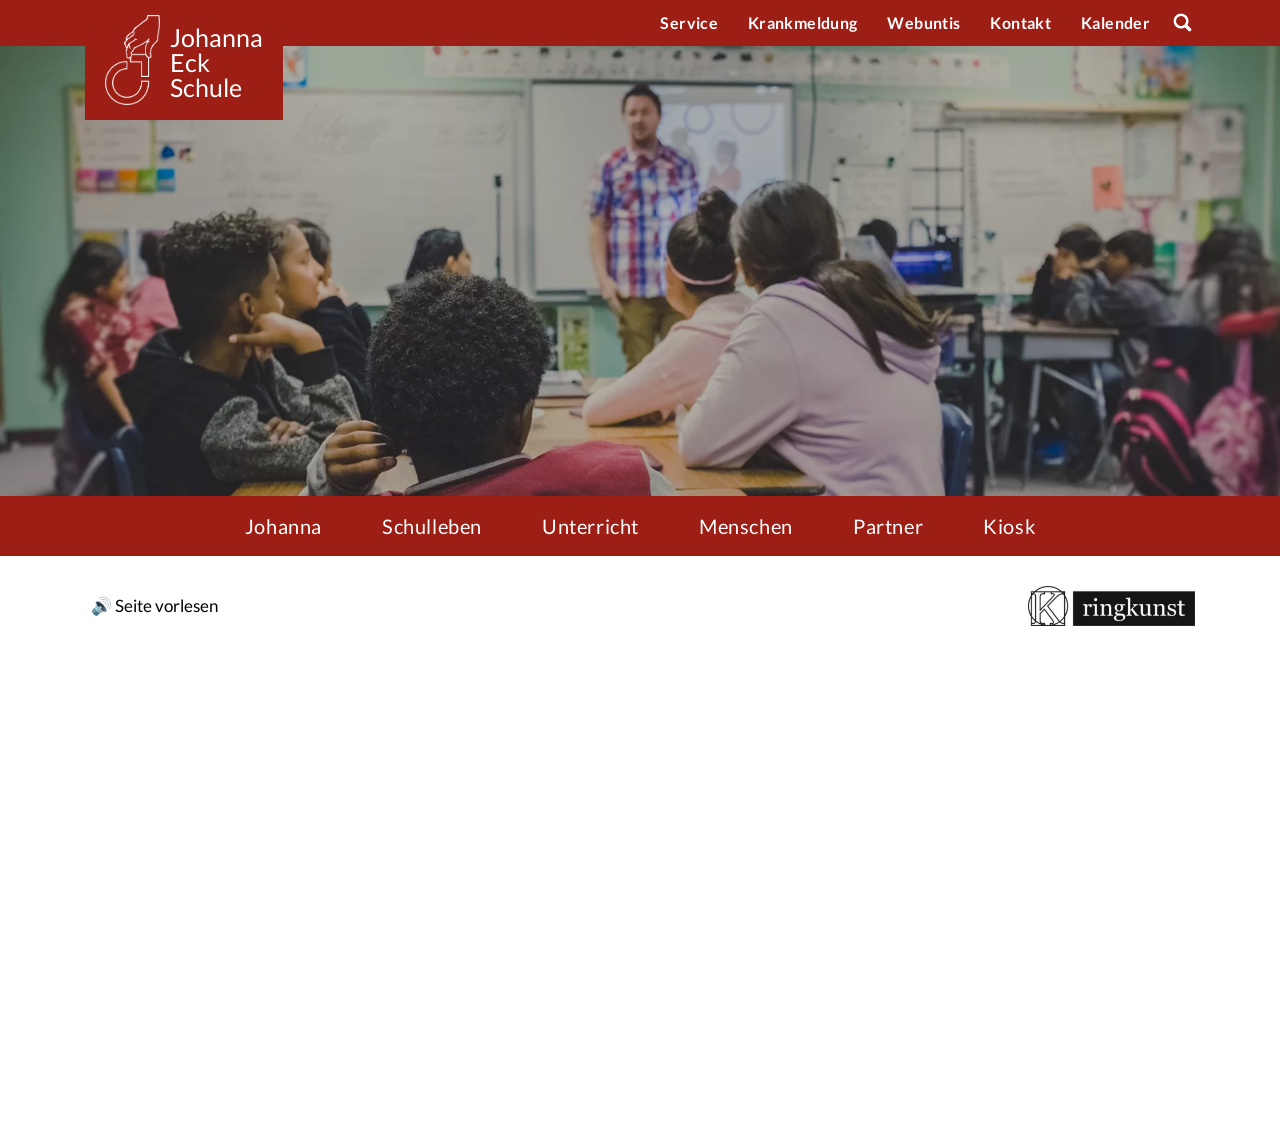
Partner (888, 526)
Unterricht (590, 526)
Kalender (1115, 22)
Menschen (746, 526)
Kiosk (1009, 526)
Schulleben (432, 526)
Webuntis (923, 22)
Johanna (283, 526)
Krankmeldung (802, 22)
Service (689, 22)
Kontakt (1020, 22)
